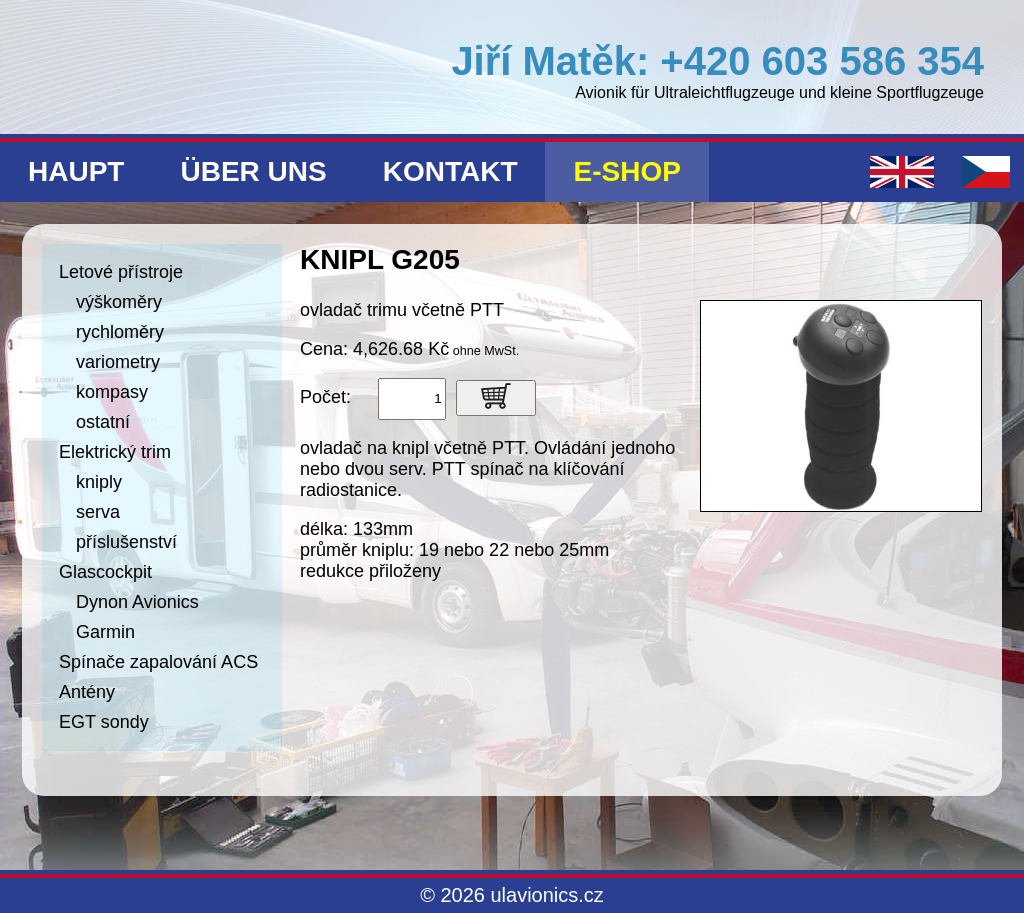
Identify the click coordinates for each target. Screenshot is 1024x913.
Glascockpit (105, 572)
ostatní (103, 422)
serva (98, 512)
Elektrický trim (115, 452)
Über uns (253, 171)
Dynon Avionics (137, 602)
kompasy (112, 392)
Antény (87, 692)
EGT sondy (104, 722)
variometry (118, 362)
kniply (99, 482)
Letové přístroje (121, 272)
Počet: (325, 397)
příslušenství (126, 542)
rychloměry (120, 332)
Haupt (76, 171)
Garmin (105, 632)
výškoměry (119, 302)
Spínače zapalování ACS (158, 662)
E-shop (626, 171)
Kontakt (450, 171)
